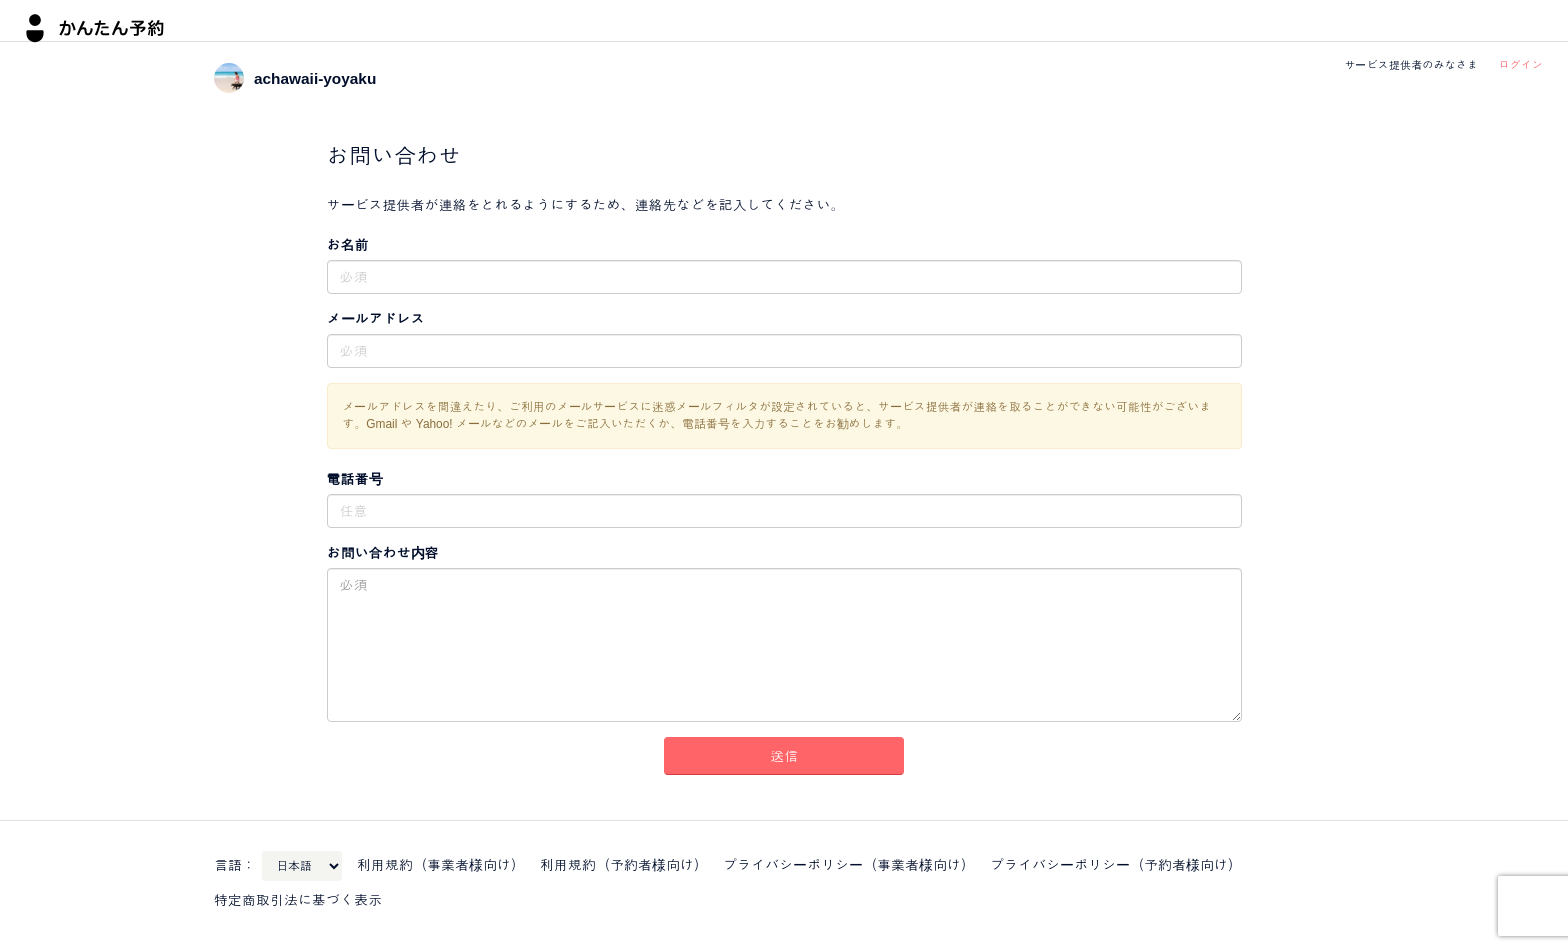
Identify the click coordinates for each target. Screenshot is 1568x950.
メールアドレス (376, 319)
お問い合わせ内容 (383, 553)
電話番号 (355, 479)
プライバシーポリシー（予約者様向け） (1116, 865)
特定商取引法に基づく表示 (298, 900)
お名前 (348, 245)
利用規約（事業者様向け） (441, 865)
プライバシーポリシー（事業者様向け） (849, 865)
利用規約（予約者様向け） (624, 865)
